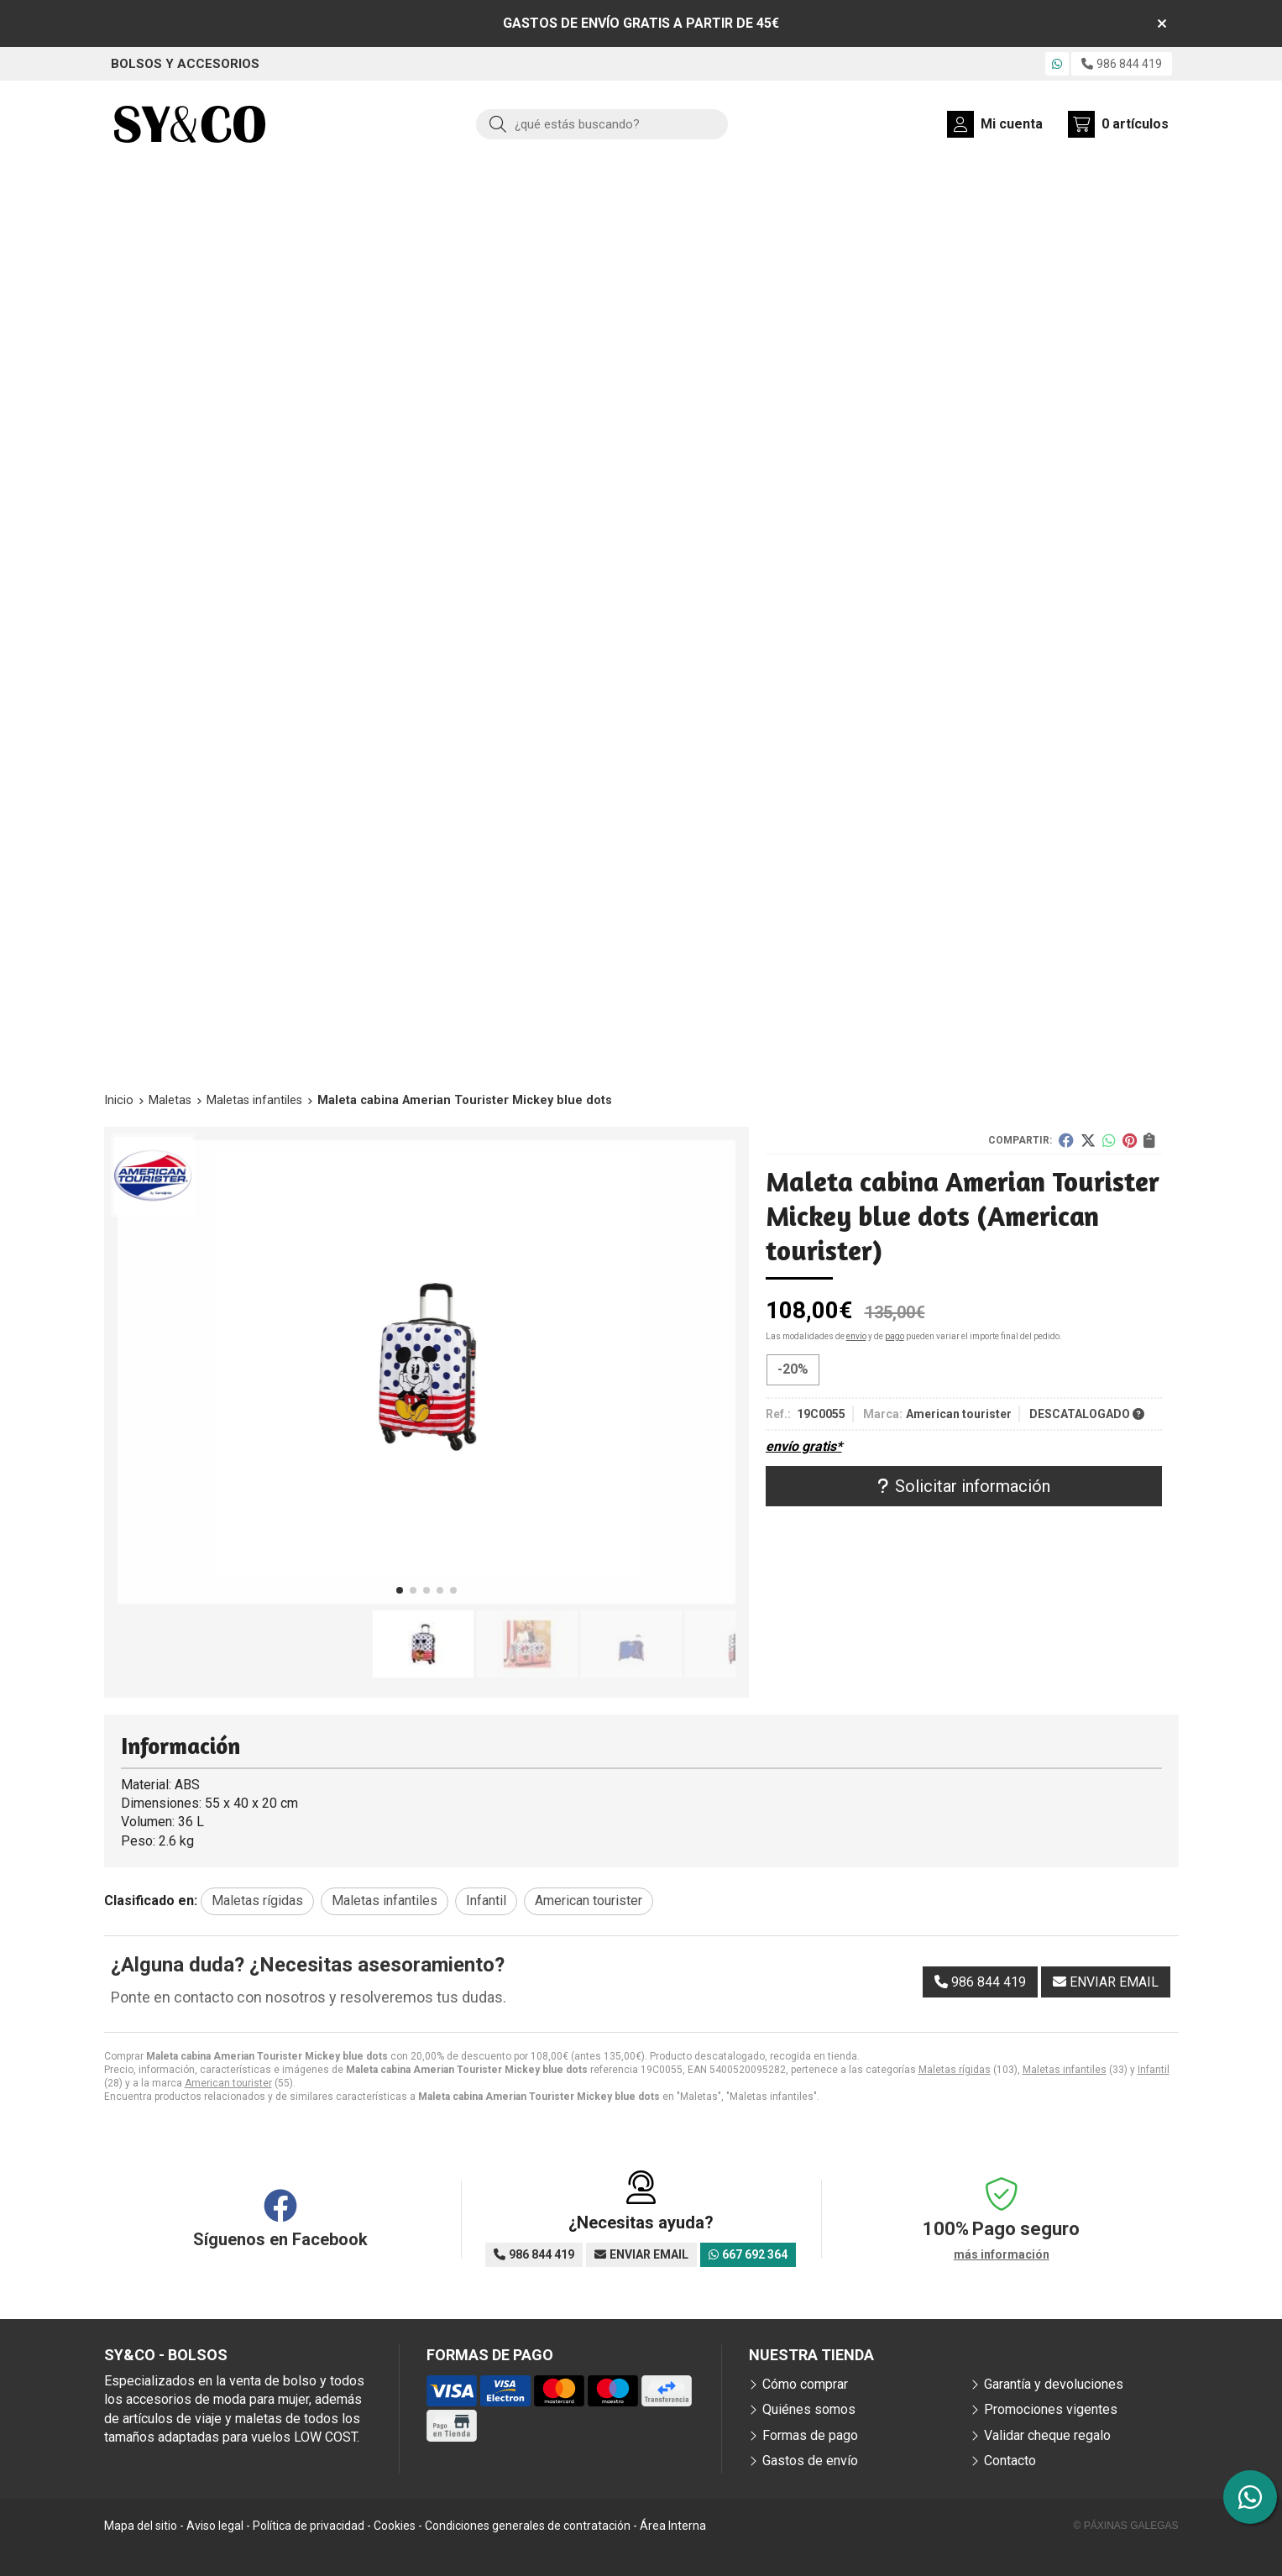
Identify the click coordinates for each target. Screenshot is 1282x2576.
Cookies (395, 2525)
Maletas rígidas (954, 2070)
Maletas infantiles (1065, 2070)
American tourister (228, 2083)
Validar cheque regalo (1047, 2435)
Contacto (1010, 2461)
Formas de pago (810, 2435)
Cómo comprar (805, 2384)
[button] (399, 1590)
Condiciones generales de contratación (528, 2525)
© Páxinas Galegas (1126, 2525)
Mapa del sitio (140, 2525)
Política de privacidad (308, 2525)
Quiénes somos (809, 2409)
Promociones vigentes (1050, 2409)
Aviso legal (214, 2525)
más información (1001, 2254)
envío (856, 1336)
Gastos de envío (810, 2461)
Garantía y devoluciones (1053, 2384)
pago (894, 1336)
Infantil (1153, 2070)
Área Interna (673, 2525)
